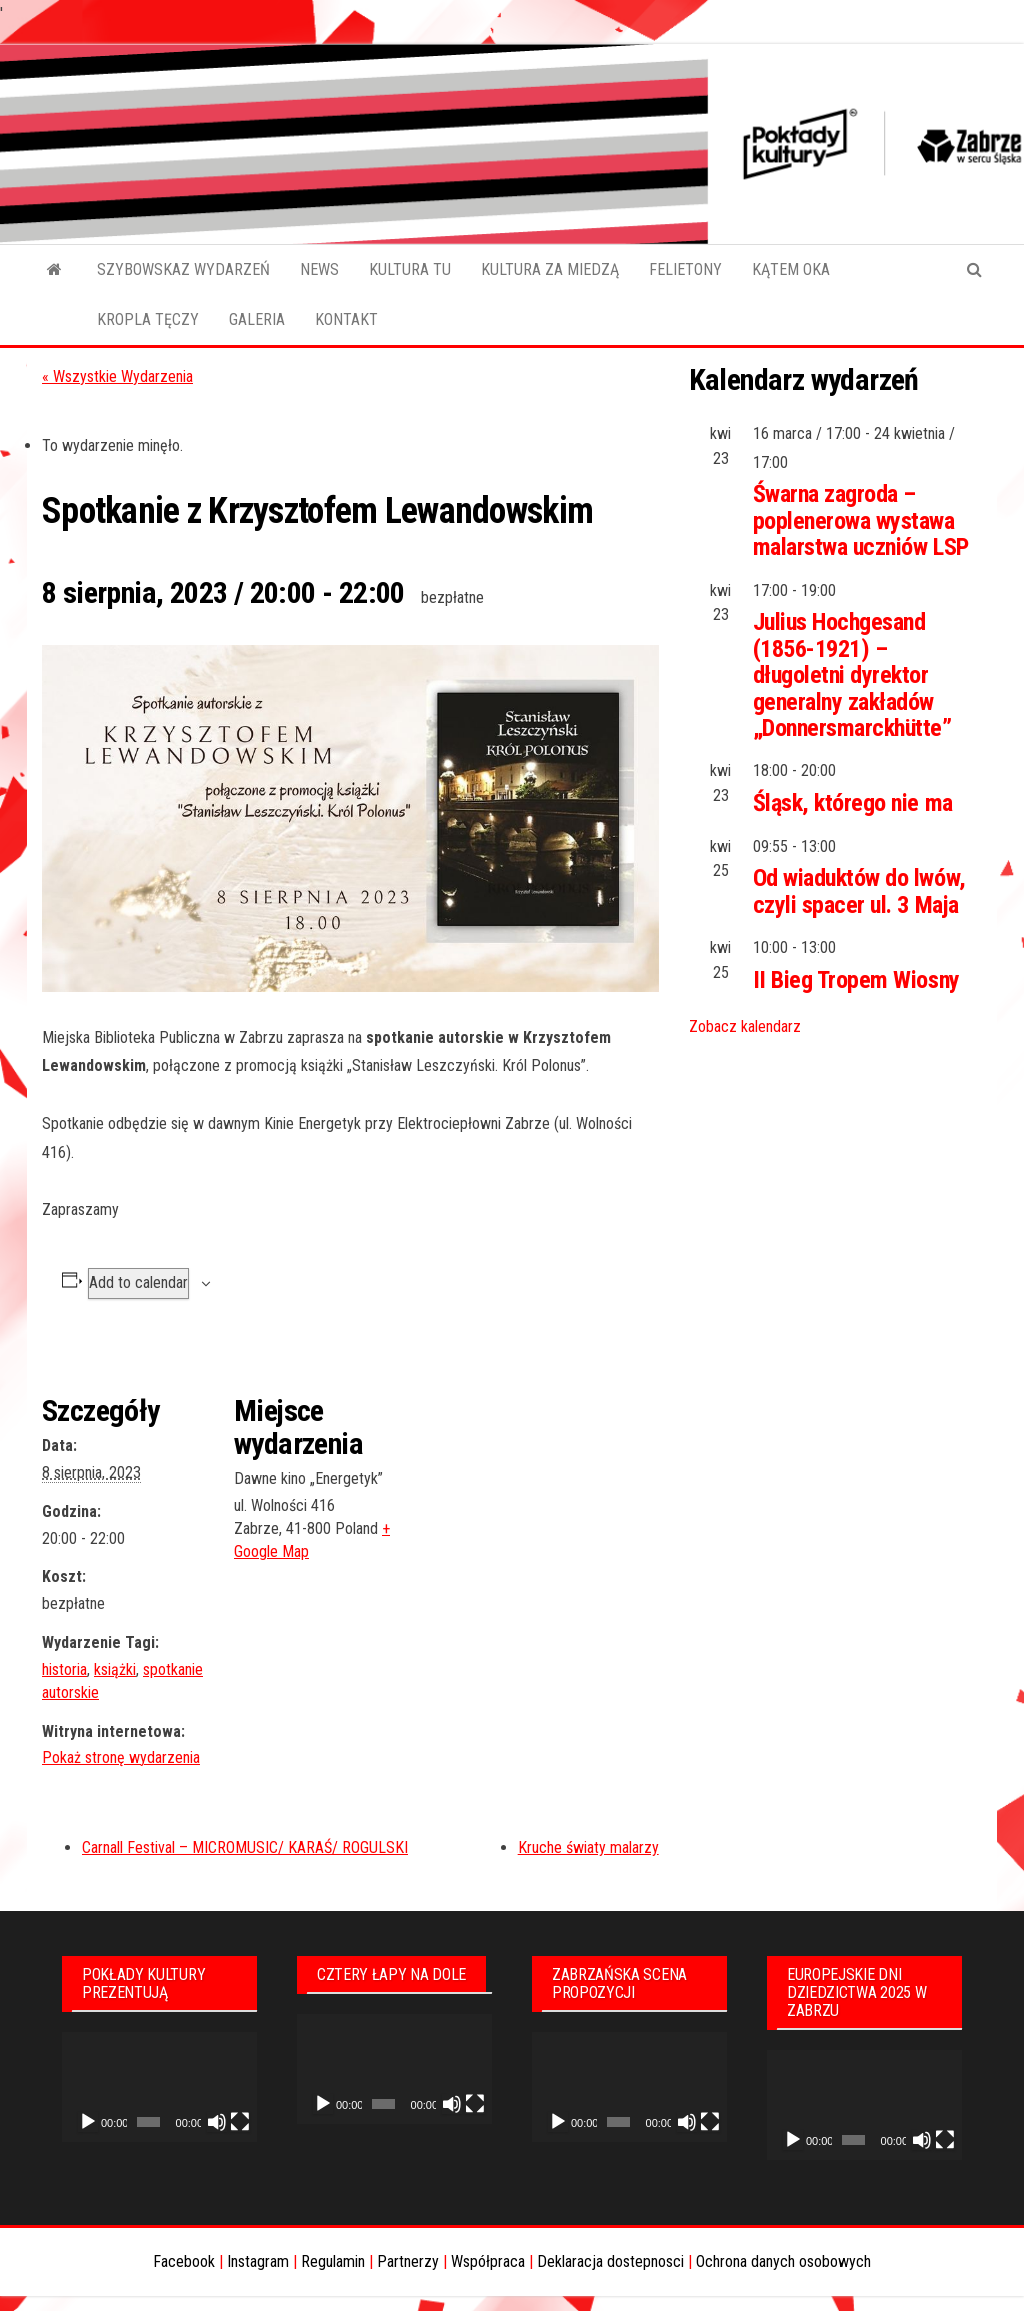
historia (64, 1669)
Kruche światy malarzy (588, 1847)
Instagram (258, 2261)
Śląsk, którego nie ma (853, 803)
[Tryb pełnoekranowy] (240, 2122)
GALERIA (257, 319)
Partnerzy (408, 2261)
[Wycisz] (217, 2122)
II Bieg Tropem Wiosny (856, 980)
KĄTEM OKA (791, 269)
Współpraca (488, 2261)
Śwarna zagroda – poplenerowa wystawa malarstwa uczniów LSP (861, 520)
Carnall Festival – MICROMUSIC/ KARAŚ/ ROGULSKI (245, 1847)
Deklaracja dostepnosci (610, 2261)
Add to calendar (138, 1282)
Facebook (184, 2261)
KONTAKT (346, 319)
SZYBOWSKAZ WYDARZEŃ (183, 269)
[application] (159, 2087)
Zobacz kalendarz (745, 1026)
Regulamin (333, 2261)
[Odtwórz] (88, 2122)
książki (115, 1669)
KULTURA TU (410, 269)
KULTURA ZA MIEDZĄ (550, 269)
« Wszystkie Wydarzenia (117, 376)
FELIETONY (685, 269)
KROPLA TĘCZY (148, 319)
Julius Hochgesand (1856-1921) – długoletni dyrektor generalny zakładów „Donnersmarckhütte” (852, 675)
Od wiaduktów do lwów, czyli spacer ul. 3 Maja (859, 891)
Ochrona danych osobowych (783, 2261)
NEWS (319, 269)
